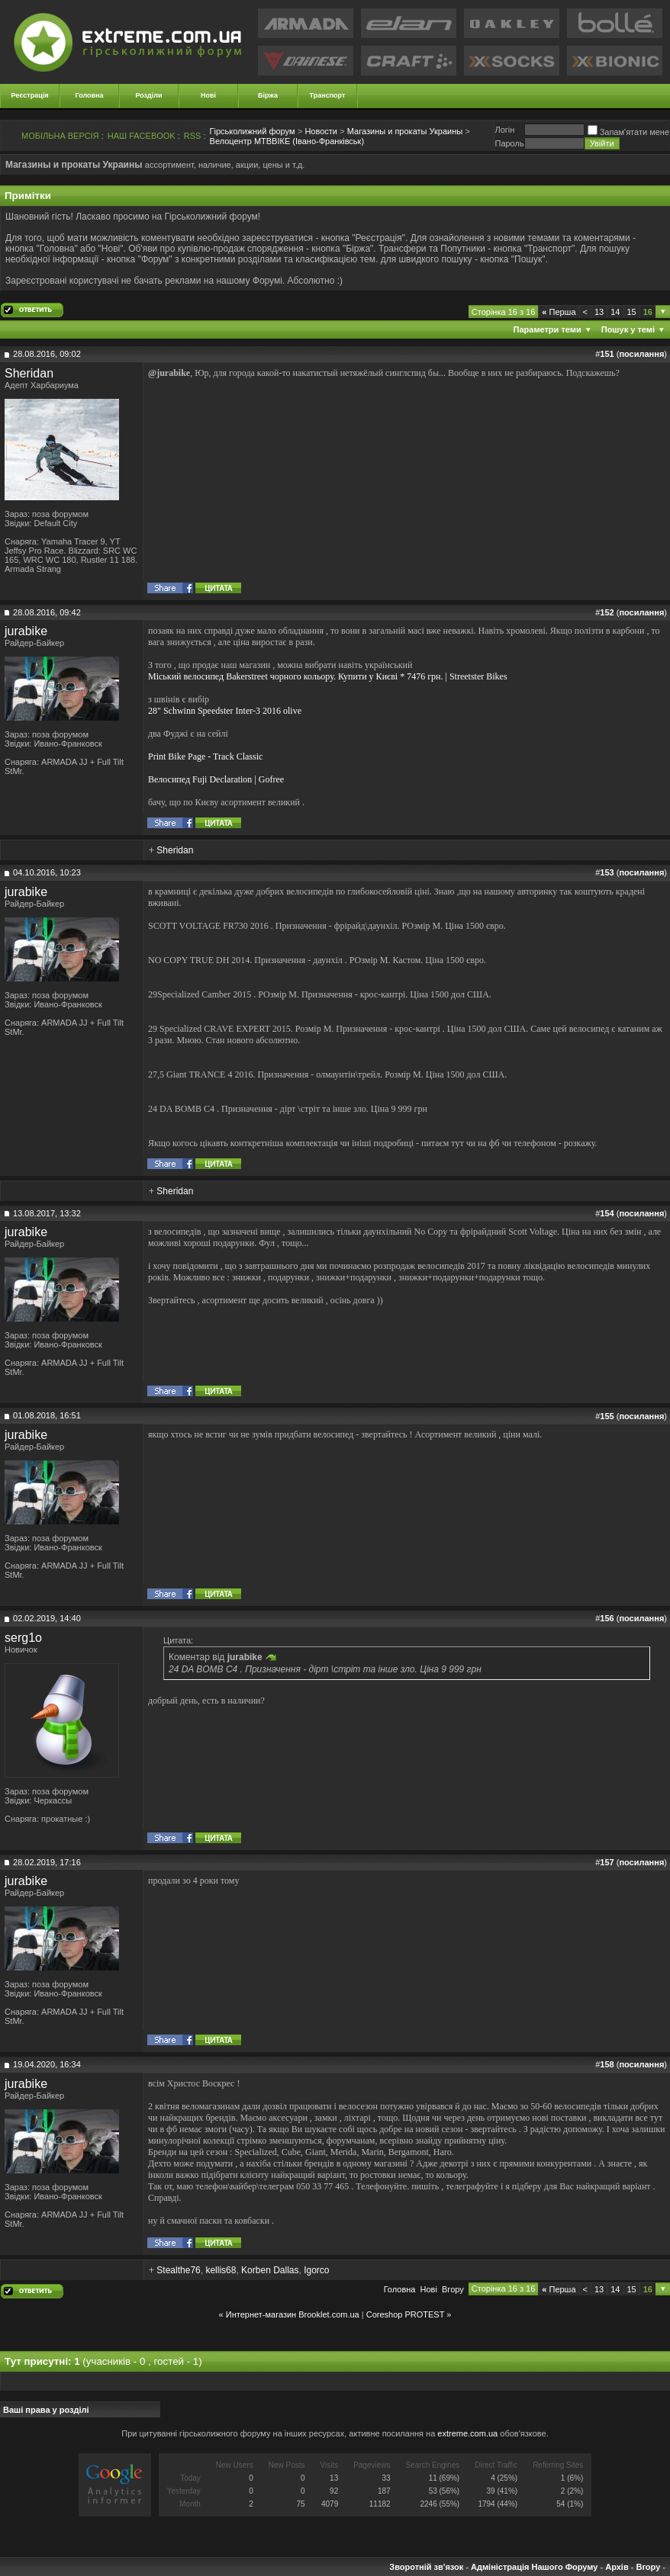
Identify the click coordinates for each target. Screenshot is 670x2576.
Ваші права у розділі (46, 2409)
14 (615, 311)
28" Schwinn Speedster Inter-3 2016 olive (224, 710)
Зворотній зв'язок (426, 2566)
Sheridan (29, 373)
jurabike (26, 631)
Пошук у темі (628, 329)
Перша (558, 311)
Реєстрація (30, 95)
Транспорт (328, 95)
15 (631, 311)
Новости (320, 131)
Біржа (268, 95)
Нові (208, 95)
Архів (616, 2566)
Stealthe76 (178, 2270)
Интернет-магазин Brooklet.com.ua (292, 2314)
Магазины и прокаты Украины (404, 131)
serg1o (23, 1637)
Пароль (508, 143)
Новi (428, 2289)
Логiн (504, 129)
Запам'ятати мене (628, 132)
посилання (641, 353)
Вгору (453, 2289)
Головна (90, 95)
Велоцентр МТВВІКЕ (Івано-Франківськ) (287, 141)
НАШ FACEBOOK (142, 135)
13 (599, 311)
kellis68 (220, 2270)
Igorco (316, 2270)
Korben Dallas (269, 2270)
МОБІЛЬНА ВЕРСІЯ (60, 135)
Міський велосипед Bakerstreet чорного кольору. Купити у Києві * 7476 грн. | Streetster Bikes (327, 676)
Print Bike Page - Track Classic (205, 756)
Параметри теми (547, 329)
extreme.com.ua (467, 2433)
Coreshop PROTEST (405, 2314)
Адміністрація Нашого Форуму (534, 2566)
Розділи (148, 95)
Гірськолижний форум (252, 131)
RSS (192, 135)
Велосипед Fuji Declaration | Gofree (216, 779)
